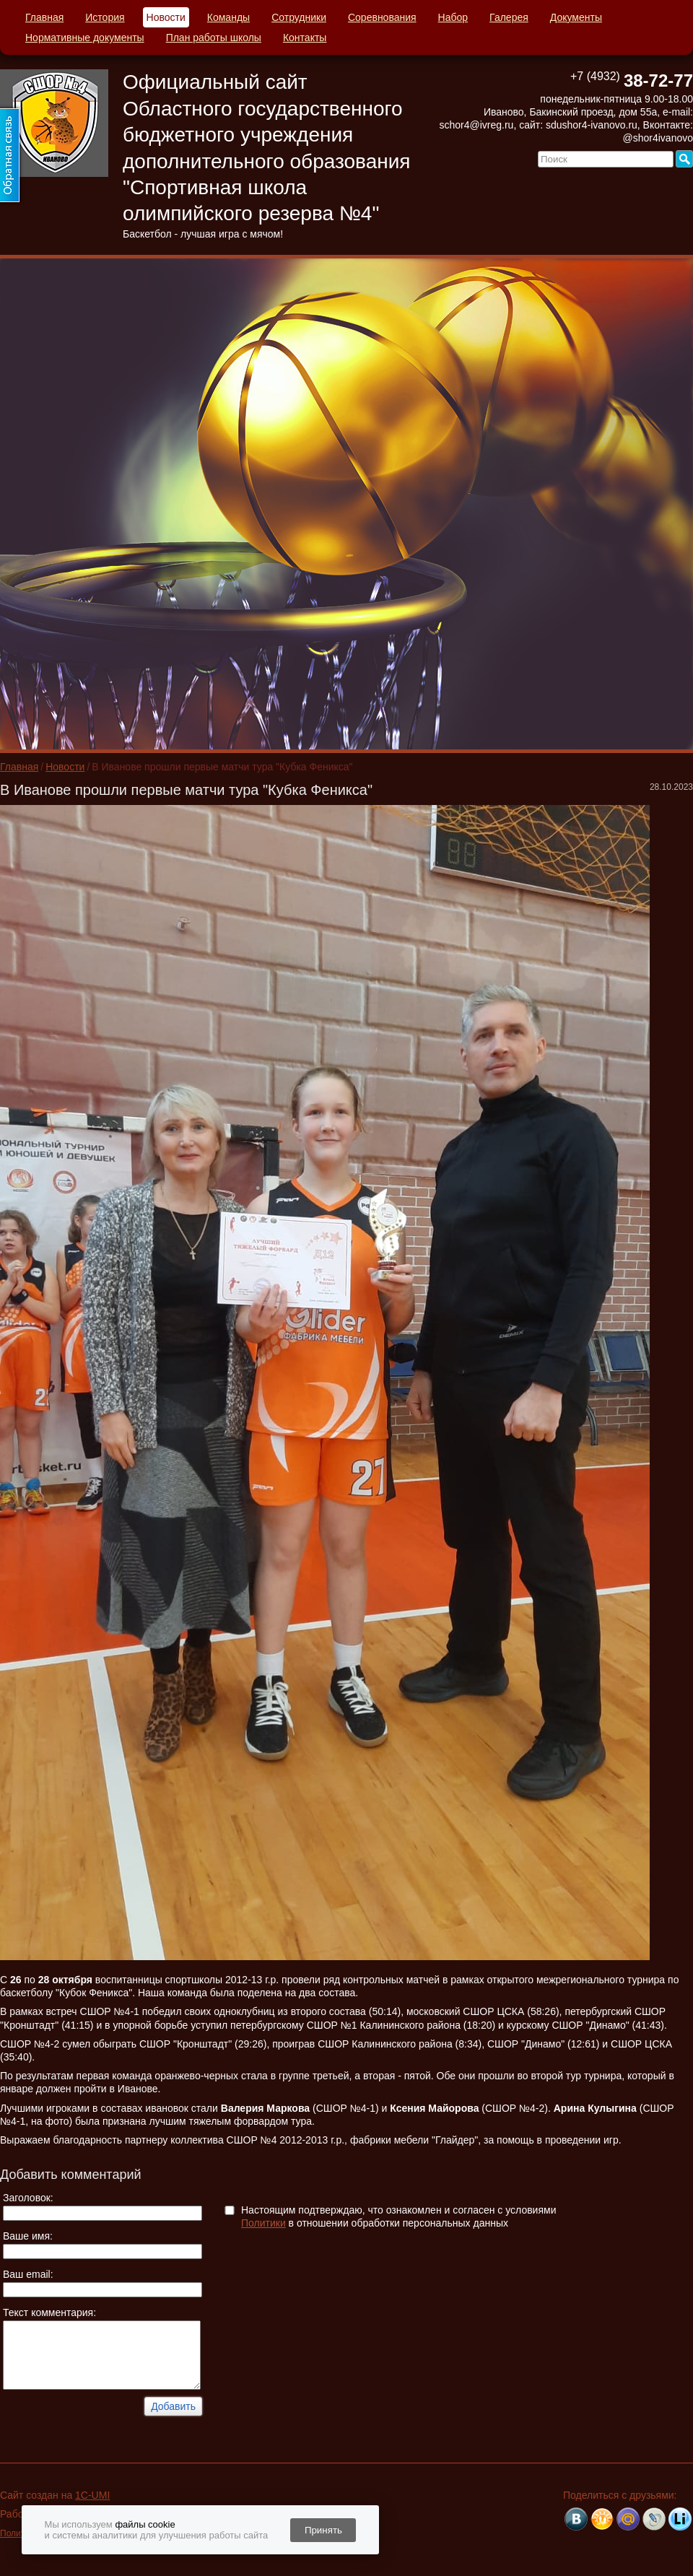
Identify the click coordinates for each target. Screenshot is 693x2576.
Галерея (508, 17)
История (104, 17)
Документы (576, 17)
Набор (453, 17)
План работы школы (213, 37)
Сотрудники (298, 17)
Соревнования (382, 17)
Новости (166, 17)
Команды (228, 17)
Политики (263, 2223)
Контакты (304, 37)
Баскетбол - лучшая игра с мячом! (203, 234)
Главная (44, 17)
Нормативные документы (84, 37)
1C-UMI (92, 2495)
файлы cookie (145, 2524)
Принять (323, 2530)
